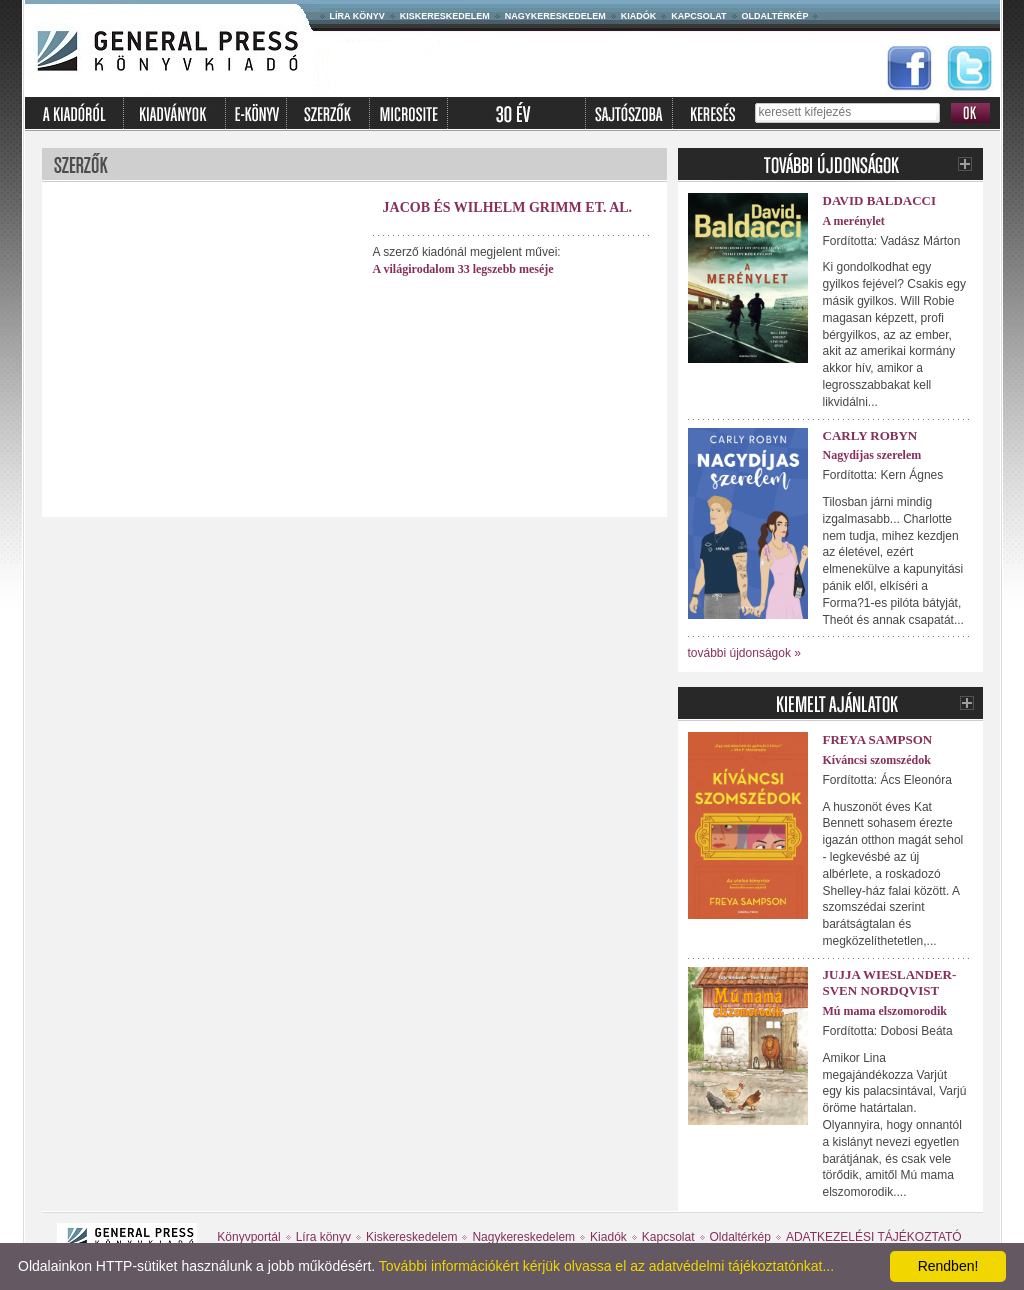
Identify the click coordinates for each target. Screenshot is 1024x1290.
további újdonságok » (744, 653)
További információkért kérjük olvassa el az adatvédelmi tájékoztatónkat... (606, 1266)
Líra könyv (357, 16)
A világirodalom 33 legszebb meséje (463, 269)
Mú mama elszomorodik (885, 1011)
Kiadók (639, 16)
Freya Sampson (878, 739)
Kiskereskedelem (445, 16)
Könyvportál (248, 1237)
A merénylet (854, 221)
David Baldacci (880, 200)
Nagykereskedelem (555, 16)
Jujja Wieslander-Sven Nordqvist (890, 983)
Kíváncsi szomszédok (877, 760)
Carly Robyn (870, 435)
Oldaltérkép (775, 16)
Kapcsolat (698, 16)
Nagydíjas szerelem (872, 455)
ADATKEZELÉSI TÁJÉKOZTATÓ (874, 1237)
